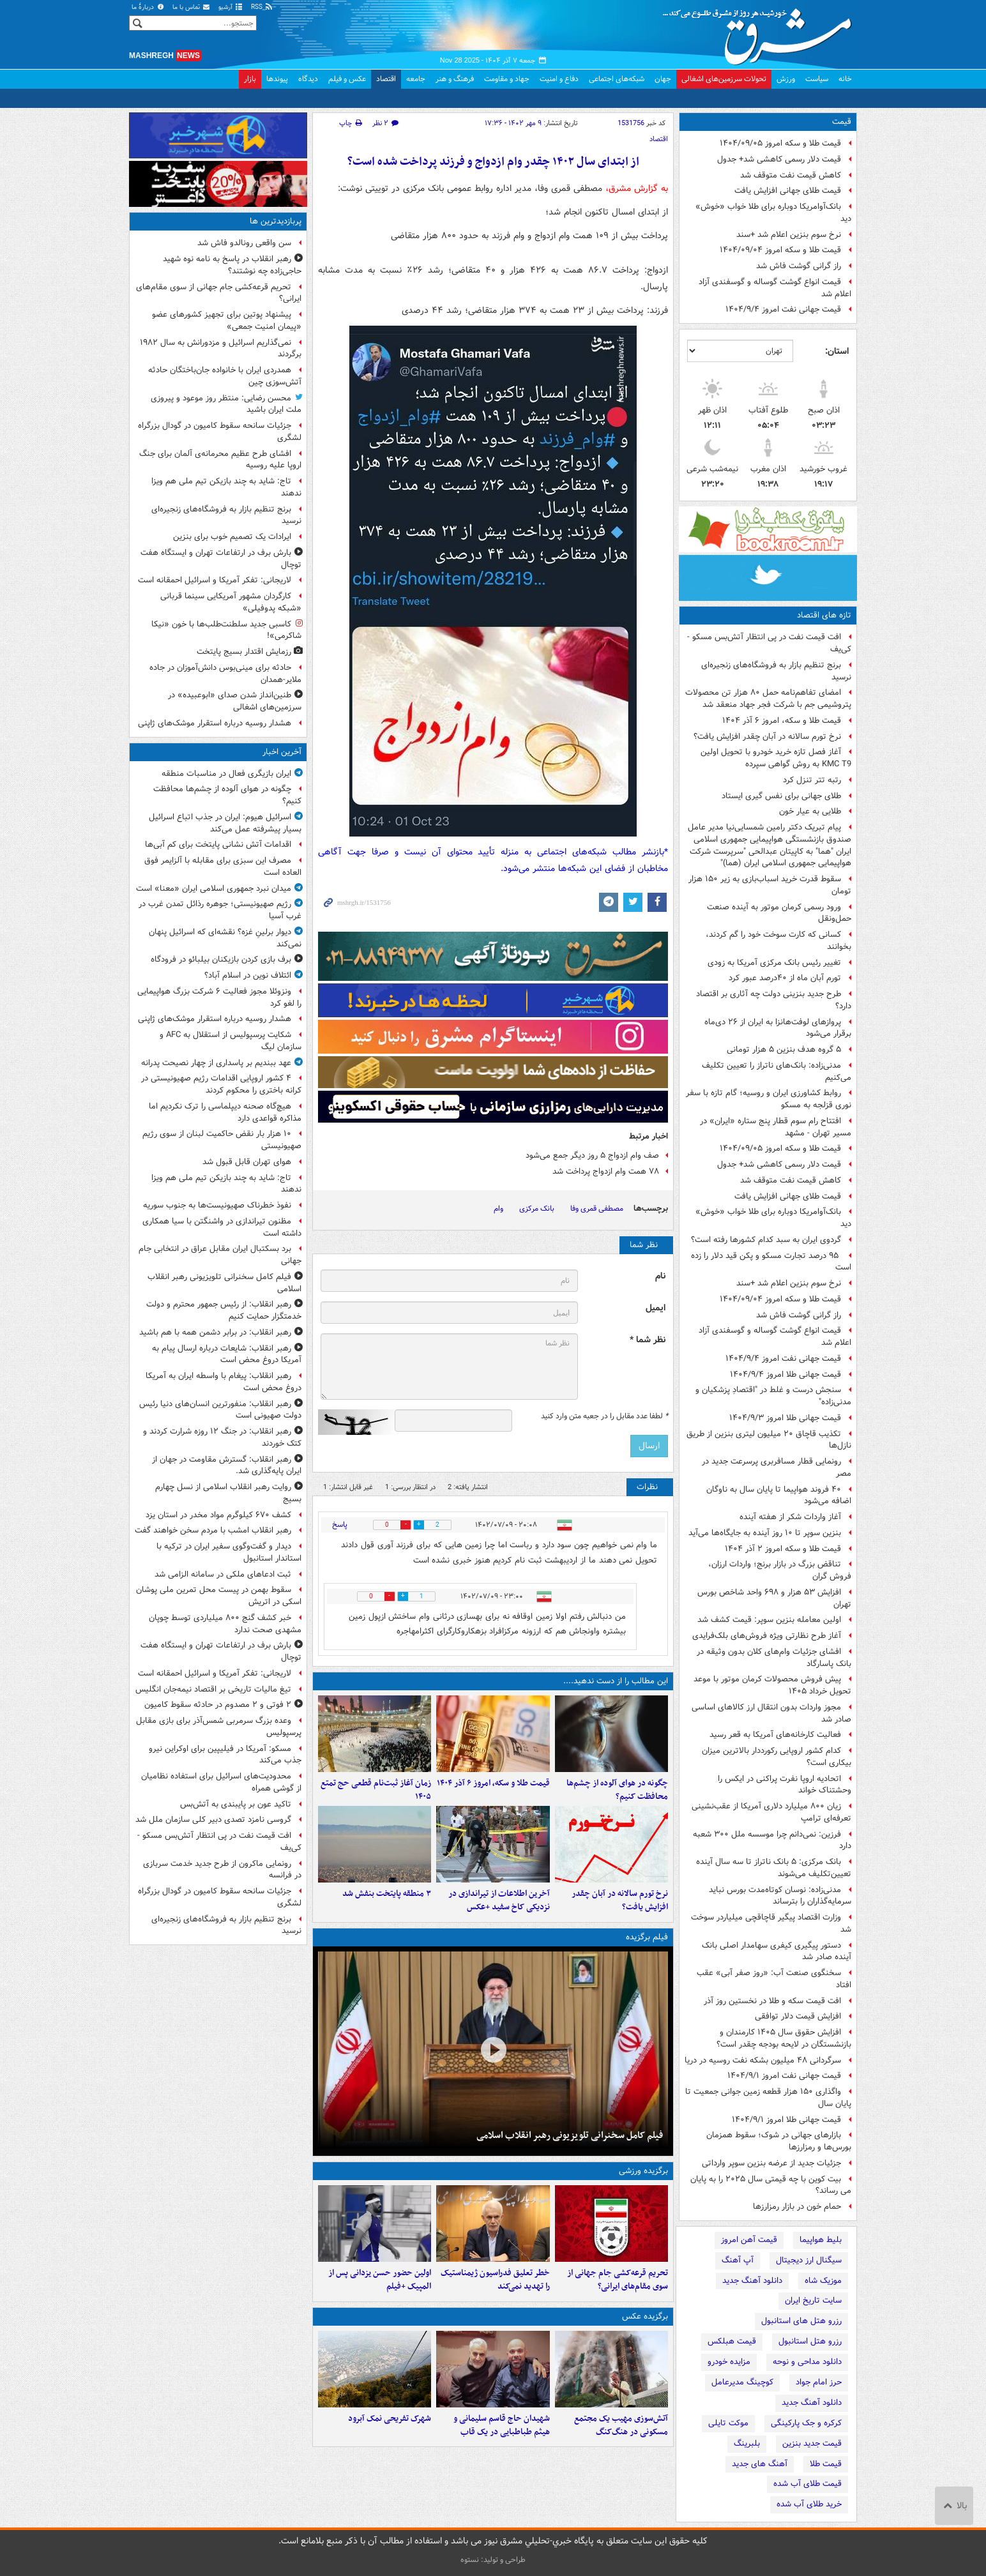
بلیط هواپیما (821, 2239)
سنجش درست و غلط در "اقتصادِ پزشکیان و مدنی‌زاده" (773, 1396)
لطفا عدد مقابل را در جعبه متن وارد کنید (604, 1416)
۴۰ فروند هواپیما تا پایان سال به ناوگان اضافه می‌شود (778, 1495)
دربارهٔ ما (148, 7)
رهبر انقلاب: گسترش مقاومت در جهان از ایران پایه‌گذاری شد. (226, 1465)
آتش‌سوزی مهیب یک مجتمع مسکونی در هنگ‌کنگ (621, 2425)
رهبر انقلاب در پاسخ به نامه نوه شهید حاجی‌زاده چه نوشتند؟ (232, 265)
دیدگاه (308, 79)
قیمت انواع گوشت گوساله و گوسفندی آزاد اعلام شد (775, 288)
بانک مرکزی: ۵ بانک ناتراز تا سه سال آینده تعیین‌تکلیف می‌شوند (773, 1868)
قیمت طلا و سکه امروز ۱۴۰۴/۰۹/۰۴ (780, 250)
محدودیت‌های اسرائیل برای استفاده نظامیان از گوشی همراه (221, 1782)
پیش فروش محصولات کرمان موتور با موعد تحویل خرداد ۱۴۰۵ (772, 1685)
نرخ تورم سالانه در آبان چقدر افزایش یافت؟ (767, 737)
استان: (837, 351)
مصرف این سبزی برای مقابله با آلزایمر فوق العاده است (222, 866)
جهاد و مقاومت (506, 79)
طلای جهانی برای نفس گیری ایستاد (781, 796)
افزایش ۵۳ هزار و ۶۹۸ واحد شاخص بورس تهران (774, 1598)
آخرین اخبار (281, 752)
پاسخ (339, 1525)
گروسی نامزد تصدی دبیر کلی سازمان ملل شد (213, 1820)
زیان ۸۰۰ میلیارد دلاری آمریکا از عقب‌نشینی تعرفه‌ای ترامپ (771, 1812)
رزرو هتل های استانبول (801, 2321)
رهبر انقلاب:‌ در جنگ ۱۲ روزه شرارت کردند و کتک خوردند (222, 1437)
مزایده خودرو (729, 2361)
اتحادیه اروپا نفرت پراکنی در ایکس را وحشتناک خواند (784, 1785)
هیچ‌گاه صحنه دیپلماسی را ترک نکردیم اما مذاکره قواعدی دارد (225, 1112)
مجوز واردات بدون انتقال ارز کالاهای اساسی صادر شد (771, 1713)
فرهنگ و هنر (455, 79)
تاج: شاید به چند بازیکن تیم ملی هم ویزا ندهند (226, 487)
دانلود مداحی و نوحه (807, 2361)
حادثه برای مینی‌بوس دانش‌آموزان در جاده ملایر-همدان (225, 674)
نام (660, 1276)
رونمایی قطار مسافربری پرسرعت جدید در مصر (776, 1467)
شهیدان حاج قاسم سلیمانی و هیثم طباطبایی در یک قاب (501, 2425)
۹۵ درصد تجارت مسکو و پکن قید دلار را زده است (771, 1262)
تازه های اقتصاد (824, 615)
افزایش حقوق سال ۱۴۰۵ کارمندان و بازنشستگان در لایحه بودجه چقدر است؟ (784, 2038)
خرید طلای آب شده (809, 2504)
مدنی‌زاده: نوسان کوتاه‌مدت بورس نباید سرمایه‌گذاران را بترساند (780, 1896)
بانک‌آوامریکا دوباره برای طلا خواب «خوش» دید (773, 213)
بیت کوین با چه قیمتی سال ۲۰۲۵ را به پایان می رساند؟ (770, 2185)
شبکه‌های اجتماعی (616, 79)
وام (498, 1208)
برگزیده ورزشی (643, 2171)
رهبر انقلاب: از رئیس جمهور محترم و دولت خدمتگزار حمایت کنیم (223, 1310)
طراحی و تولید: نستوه (493, 2560)
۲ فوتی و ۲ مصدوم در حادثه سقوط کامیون (217, 1705)
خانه (845, 79)
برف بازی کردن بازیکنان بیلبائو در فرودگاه (221, 959)
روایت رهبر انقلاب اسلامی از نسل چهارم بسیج (228, 1493)
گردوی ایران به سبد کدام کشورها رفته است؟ (766, 1240)
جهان (663, 79)
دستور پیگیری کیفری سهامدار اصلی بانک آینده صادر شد (776, 1951)
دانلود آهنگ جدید (752, 2280)
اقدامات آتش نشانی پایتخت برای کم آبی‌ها (218, 844)
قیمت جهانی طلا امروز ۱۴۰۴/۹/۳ (785, 1418)
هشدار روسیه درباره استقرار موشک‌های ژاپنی (214, 723)
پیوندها (277, 79)
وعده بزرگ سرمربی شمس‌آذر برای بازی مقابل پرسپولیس (218, 1727)
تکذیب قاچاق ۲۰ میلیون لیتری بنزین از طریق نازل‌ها (768, 1440)
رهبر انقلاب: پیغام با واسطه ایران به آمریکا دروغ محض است (223, 1382)
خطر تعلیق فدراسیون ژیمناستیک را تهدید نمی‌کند (495, 2280)
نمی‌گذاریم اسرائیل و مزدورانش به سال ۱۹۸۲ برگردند (220, 349)
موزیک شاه (823, 2280)
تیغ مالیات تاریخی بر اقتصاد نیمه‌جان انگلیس (213, 1689)
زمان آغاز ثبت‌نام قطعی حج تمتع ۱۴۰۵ (376, 1790)
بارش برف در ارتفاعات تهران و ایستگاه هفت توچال (220, 559)
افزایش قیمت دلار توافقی (798, 2016)
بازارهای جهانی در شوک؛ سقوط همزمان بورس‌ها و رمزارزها (778, 2141)
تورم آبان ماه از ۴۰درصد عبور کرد (785, 978)
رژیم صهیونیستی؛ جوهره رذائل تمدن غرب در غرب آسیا (220, 910)
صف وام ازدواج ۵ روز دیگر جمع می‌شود (592, 1155)
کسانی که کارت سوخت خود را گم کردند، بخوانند (778, 940)
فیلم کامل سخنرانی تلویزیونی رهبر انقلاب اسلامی (569, 2135)
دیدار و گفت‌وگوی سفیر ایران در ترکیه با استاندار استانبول (228, 1552)
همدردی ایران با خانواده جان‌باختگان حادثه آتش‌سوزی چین (224, 376)
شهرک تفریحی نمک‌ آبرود (389, 2418)
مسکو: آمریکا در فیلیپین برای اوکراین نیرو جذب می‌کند (225, 1755)
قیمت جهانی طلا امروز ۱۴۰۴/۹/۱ (786, 2120)
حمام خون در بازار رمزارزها (797, 2207)
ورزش (786, 79)
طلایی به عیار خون (810, 811)
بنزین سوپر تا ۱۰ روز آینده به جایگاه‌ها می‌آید (764, 1533)
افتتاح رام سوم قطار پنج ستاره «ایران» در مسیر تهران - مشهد (775, 1127)
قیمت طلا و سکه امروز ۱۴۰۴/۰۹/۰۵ (780, 143)
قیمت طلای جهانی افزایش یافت (787, 191)
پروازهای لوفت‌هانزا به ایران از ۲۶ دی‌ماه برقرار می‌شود (777, 1028)
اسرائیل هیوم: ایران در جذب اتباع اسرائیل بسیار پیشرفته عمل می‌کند (225, 823)
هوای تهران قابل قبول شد (246, 1162)
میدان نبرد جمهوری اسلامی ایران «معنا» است (213, 889)
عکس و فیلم (347, 79)
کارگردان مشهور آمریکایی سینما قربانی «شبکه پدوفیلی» (230, 602)
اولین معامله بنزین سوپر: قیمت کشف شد (769, 1620)
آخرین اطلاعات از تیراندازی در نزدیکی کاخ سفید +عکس (499, 1900)
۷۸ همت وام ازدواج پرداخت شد (605, 1171)
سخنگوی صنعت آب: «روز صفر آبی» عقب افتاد (774, 1979)
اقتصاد (386, 79)
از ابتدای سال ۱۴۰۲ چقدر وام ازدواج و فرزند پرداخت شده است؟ (493, 162)
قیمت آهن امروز (749, 2239)
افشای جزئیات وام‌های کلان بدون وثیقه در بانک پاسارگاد (774, 1658)
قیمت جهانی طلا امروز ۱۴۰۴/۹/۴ (785, 1374)
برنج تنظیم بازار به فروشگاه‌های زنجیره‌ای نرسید (776, 671)
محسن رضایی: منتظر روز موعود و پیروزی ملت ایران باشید (226, 404)
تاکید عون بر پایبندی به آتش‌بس (235, 1804)
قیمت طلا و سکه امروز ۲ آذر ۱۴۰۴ (783, 1549)
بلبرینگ (747, 2443)
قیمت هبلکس (732, 2341)
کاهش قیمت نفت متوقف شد (790, 175)
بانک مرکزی (536, 1208)
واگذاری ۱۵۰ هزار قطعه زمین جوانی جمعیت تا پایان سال (768, 2098)
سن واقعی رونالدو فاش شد (244, 243)
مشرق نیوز (761, 32)
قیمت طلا (826, 2464)
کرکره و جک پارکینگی (806, 2423)
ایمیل (655, 1308)
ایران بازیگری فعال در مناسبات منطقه (226, 774)
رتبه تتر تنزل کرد (812, 780)
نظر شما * (647, 1340)
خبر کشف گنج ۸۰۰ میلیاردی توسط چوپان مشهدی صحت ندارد (225, 1624)
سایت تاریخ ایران (813, 2300)
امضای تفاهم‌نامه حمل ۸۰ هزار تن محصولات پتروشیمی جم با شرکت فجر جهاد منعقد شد (768, 698)
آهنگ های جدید (759, 2464)
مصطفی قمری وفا (596, 1208)
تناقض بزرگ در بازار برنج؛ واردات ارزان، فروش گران (779, 1570)
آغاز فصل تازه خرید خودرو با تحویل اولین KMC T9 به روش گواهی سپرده (776, 758)
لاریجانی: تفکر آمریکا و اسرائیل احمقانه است (214, 580)
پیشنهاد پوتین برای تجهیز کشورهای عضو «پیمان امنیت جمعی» (226, 320)
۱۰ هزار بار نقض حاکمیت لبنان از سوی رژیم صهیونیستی (221, 1140)
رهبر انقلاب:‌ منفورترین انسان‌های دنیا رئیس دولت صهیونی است (220, 1410)
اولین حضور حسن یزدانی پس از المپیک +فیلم (379, 2280)
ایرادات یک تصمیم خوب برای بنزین (232, 537)
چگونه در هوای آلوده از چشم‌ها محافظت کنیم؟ (617, 1790)
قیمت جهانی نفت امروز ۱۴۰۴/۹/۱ (784, 2076)
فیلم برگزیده (647, 1937)
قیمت (841, 121)
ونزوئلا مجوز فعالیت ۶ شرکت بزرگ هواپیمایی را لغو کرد (219, 997)
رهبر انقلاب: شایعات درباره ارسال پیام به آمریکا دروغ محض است (226, 1354)
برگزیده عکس (645, 2316)
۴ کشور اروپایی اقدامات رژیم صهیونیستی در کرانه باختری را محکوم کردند (221, 1084)
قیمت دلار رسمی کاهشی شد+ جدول (779, 159)
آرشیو (230, 7)
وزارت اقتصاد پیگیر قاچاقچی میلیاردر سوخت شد (771, 1923)
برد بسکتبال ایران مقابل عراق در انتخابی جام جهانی (220, 1255)
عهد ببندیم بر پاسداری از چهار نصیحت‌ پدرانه (216, 1063)
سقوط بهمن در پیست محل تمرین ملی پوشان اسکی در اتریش (218, 1596)
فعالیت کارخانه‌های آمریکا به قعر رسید (775, 1735)
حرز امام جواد (819, 2382)
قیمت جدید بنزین (812, 2443)
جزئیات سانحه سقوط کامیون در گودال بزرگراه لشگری (219, 432)
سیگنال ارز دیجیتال (809, 2260)
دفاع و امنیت (559, 79)
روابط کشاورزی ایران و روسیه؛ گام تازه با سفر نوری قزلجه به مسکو (768, 1099)
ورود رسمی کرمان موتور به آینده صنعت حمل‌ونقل (779, 913)
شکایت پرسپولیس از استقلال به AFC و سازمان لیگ (230, 1041)
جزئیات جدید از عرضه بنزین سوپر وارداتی (771, 2163)
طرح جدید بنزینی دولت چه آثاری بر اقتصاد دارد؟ (773, 1000)
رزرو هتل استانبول (810, 2341)
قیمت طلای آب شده (807, 2483)
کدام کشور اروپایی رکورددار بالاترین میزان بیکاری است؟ (776, 1757)
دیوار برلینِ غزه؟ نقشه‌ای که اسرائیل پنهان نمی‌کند (225, 938)
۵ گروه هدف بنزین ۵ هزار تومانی (784, 1049)
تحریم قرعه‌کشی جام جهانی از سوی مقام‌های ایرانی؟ (617, 2280)
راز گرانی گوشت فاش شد (798, 266)
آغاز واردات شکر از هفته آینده (790, 1517)
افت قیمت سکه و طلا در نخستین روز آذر (772, 2001)
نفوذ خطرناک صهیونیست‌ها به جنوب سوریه (217, 1205)
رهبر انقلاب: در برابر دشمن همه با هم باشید (215, 1332)
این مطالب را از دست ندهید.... (615, 1681)
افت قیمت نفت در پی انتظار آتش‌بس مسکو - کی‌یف (769, 643)
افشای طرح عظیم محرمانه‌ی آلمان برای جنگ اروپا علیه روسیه (220, 460)
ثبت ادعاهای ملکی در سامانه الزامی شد (223, 1574)
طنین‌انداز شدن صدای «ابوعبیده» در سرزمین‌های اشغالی (234, 701)
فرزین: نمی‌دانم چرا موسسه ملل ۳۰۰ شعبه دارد (772, 1840)
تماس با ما (191, 7)
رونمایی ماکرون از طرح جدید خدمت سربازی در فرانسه (222, 1870)
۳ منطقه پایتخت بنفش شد (386, 1893)
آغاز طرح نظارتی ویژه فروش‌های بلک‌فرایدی (766, 1636)
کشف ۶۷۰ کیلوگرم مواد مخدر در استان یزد (218, 1515)
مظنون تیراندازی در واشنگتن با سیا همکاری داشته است (221, 1227)
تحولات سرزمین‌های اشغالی (723, 79)
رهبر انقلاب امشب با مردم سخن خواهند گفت (213, 1530)
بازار (250, 79)
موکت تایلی (728, 2423)
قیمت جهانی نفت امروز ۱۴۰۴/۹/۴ (783, 309)
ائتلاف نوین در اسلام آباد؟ (247, 975)
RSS (262, 7)
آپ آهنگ (738, 2260)
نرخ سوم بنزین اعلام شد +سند (788, 235)
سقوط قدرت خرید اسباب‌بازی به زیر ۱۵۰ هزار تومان (769, 885)
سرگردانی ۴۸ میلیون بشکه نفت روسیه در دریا (763, 2060)
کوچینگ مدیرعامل (742, 2382)
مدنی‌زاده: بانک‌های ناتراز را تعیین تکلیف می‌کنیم (776, 1071)
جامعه (415, 79)
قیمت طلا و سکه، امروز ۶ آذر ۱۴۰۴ (781, 721)
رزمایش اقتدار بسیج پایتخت (244, 652)
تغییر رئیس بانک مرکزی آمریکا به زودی (774, 963)
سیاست (816, 79)
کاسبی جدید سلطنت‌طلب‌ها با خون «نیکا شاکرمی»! (226, 630)
